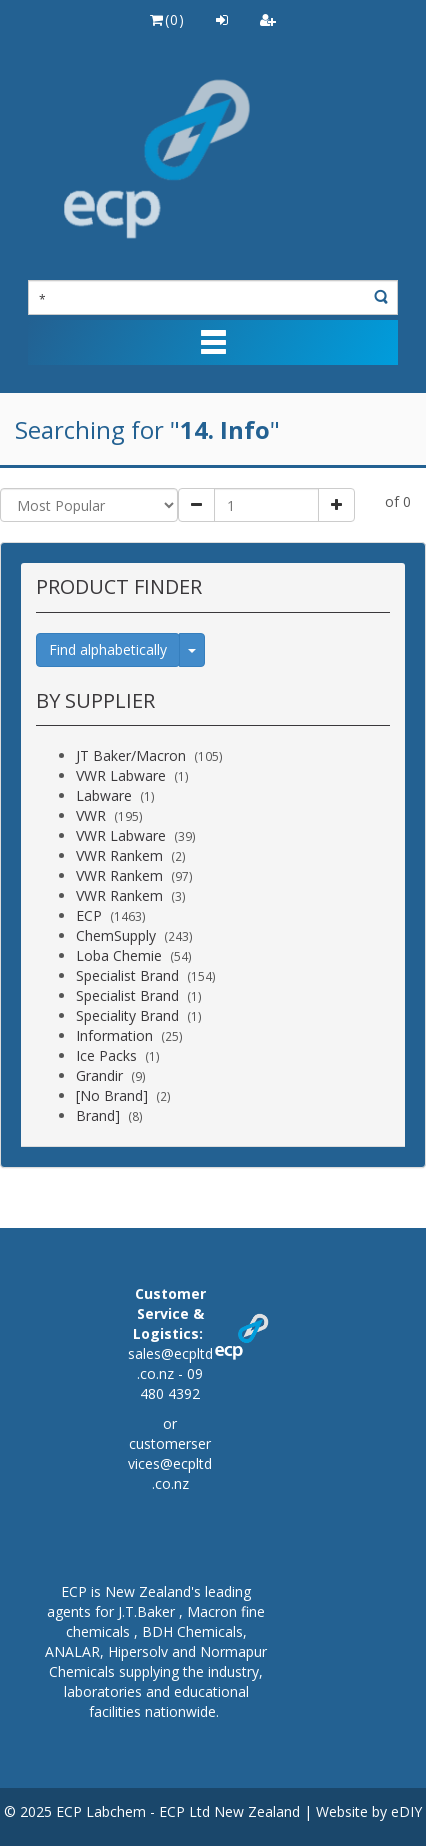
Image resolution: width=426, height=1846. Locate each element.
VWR (91, 815)
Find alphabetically (108, 649)
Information (114, 1035)
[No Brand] (112, 1095)
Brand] (98, 1115)
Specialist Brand (127, 975)
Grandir (99, 1075)
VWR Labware (121, 775)
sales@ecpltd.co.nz (170, 1363)
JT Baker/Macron (131, 755)
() (167, 19)
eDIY (406, 1811)
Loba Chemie (119, 955)
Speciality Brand (127, 1015)
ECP (89, 915)
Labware (104, 795)
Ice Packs (106, 1055)
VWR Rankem (119, 855)
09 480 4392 (171, 1383)
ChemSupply (116, 935)
